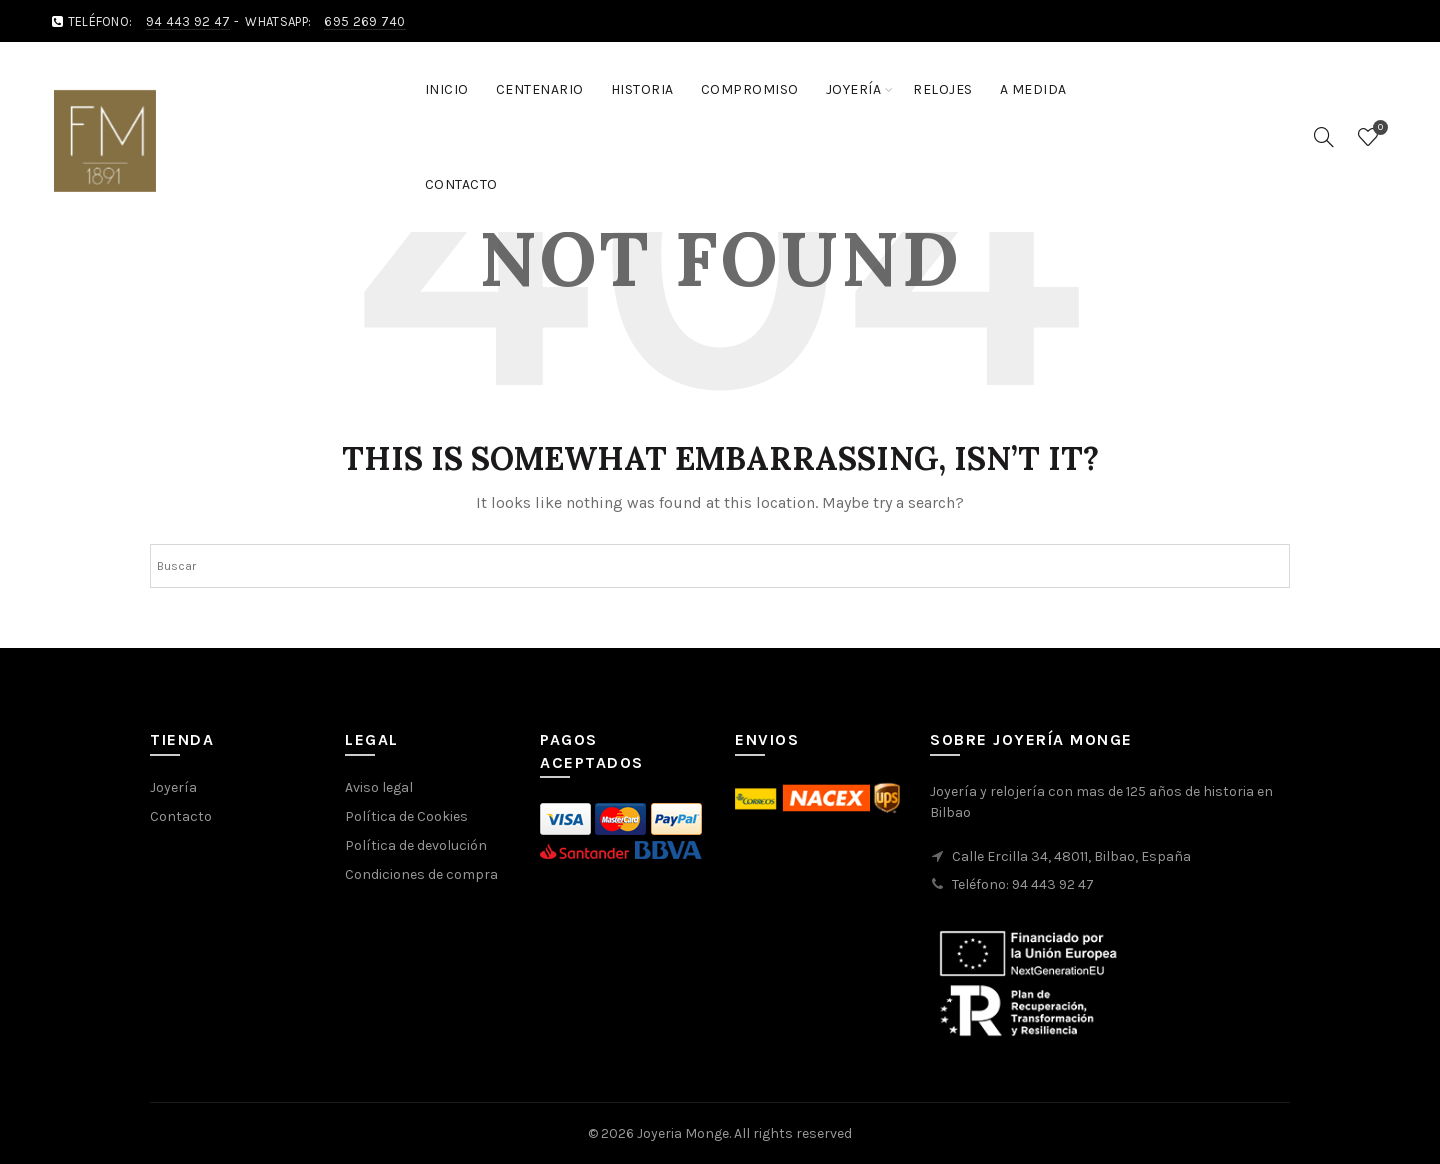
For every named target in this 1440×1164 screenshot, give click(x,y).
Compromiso (750, 89)
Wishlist (1378, 128)
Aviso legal (379, 787)
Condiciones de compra (421, 874)
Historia (642, 89)
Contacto (461, 184)
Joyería (854, 89)
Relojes (943, 89)
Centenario (540, 89)
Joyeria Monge (683, 1133)
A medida (1033, 89)
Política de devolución (416, 845)
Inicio (447, 89)
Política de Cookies (406, 816)
